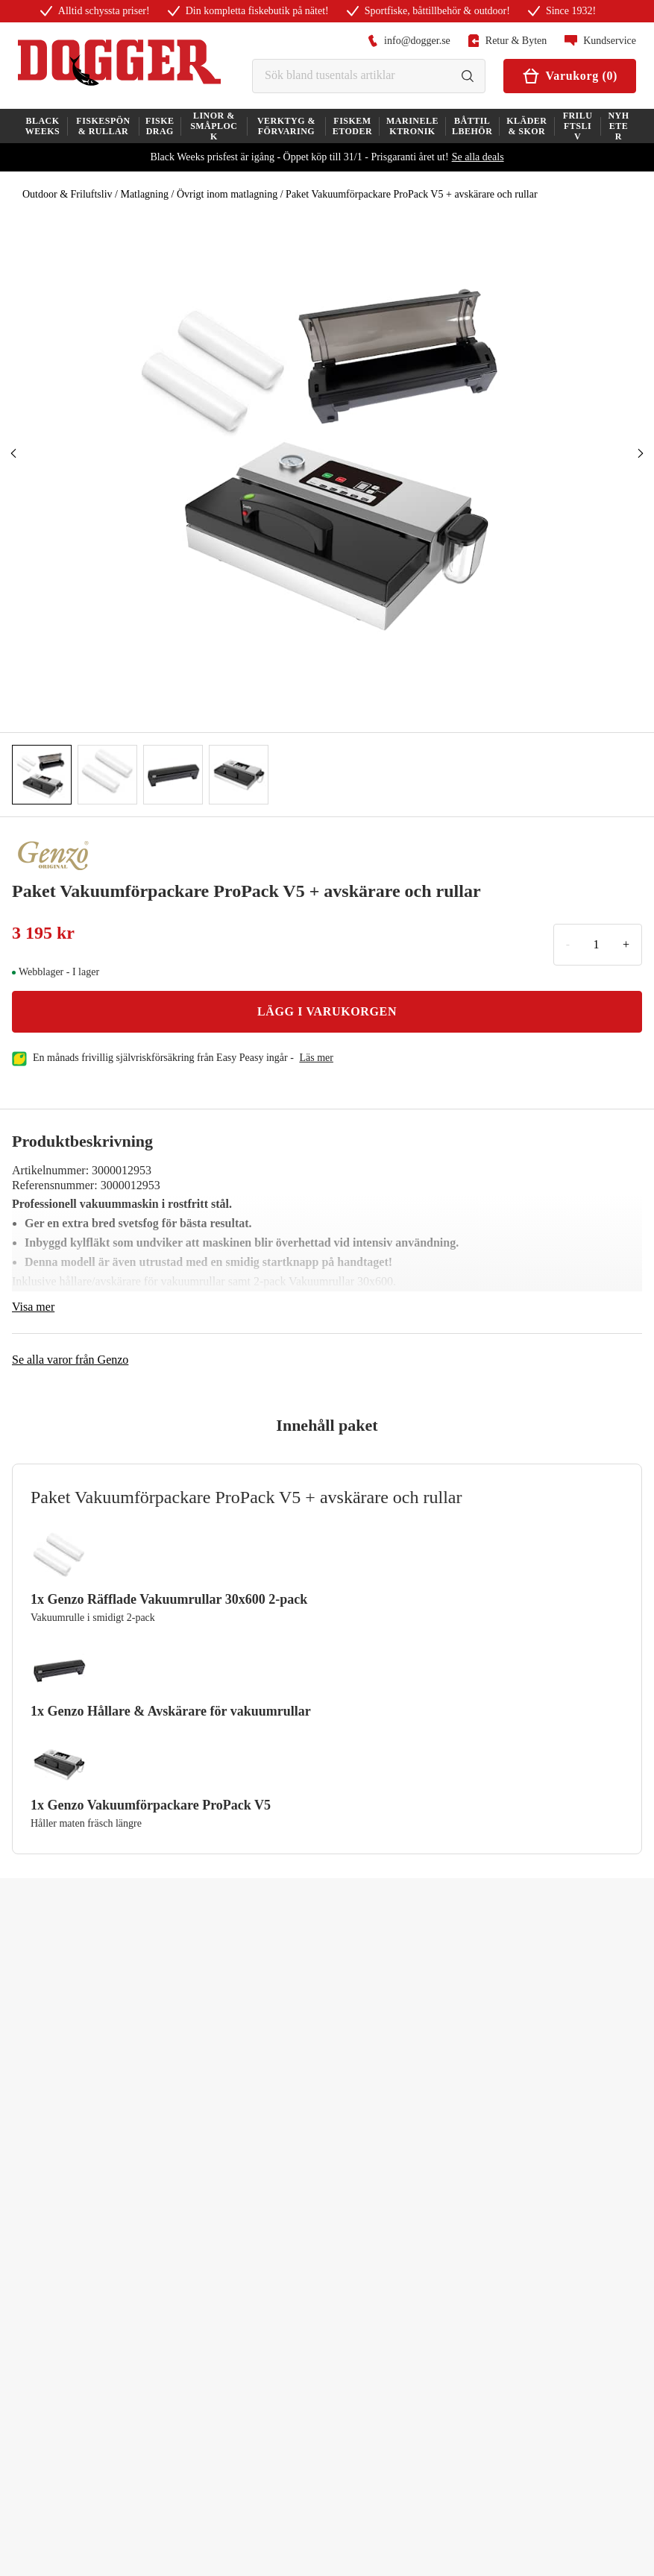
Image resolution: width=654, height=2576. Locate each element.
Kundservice (600, 40)
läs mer (316, 1057)
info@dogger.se (409, 40)
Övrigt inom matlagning (227, 194)
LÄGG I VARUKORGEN (327, 1011)
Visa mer (33, 1306)
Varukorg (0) (569, 76)
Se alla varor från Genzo (70, 1359)
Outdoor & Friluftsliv (67, 194)
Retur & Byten (507, 40)
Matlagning (144, 194)
